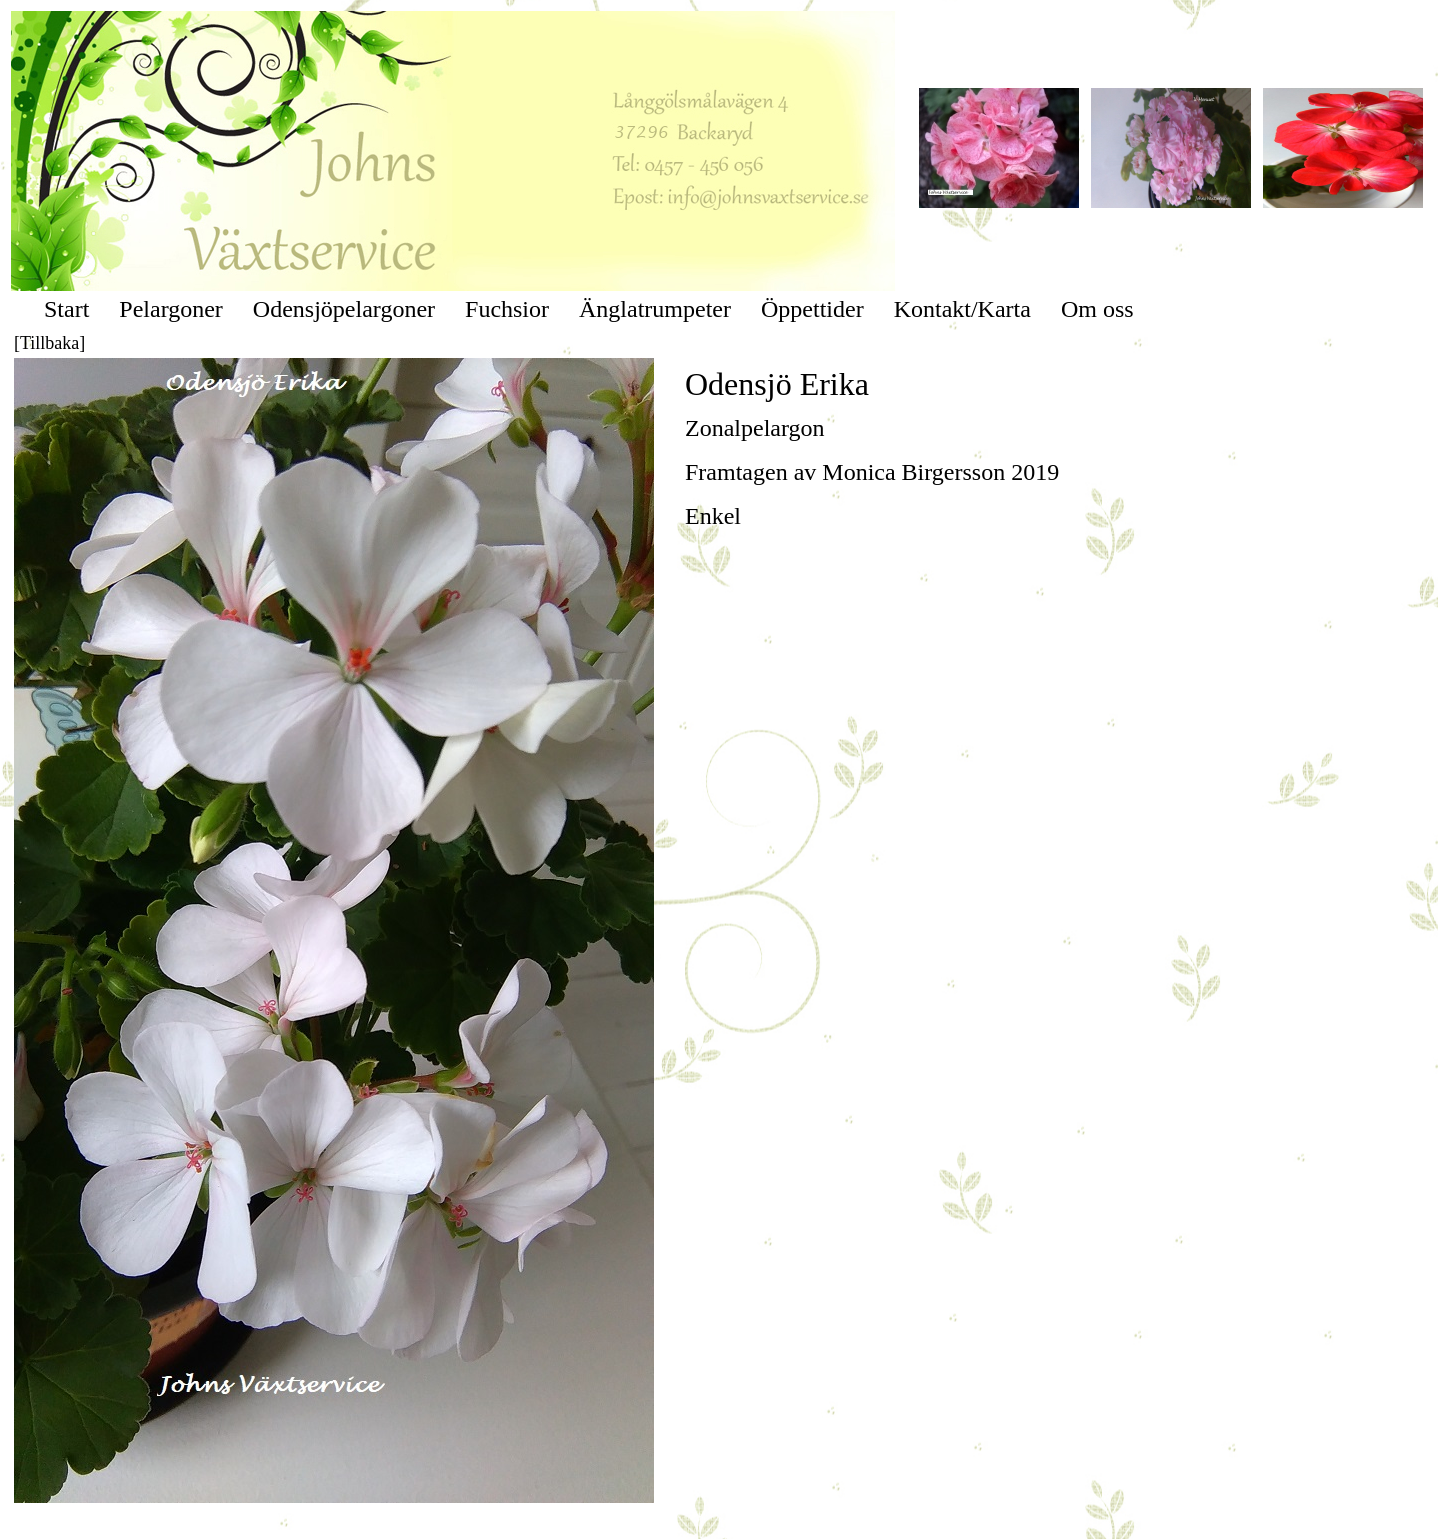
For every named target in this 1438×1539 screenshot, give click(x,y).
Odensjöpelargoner (344, 309)
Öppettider (812, 309)
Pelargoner (171, 309)
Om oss (1097, 309)
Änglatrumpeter (655, 309)
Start (66, 309)
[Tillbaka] (49, 343)
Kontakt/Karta (962, 309)
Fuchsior (507, 309)
